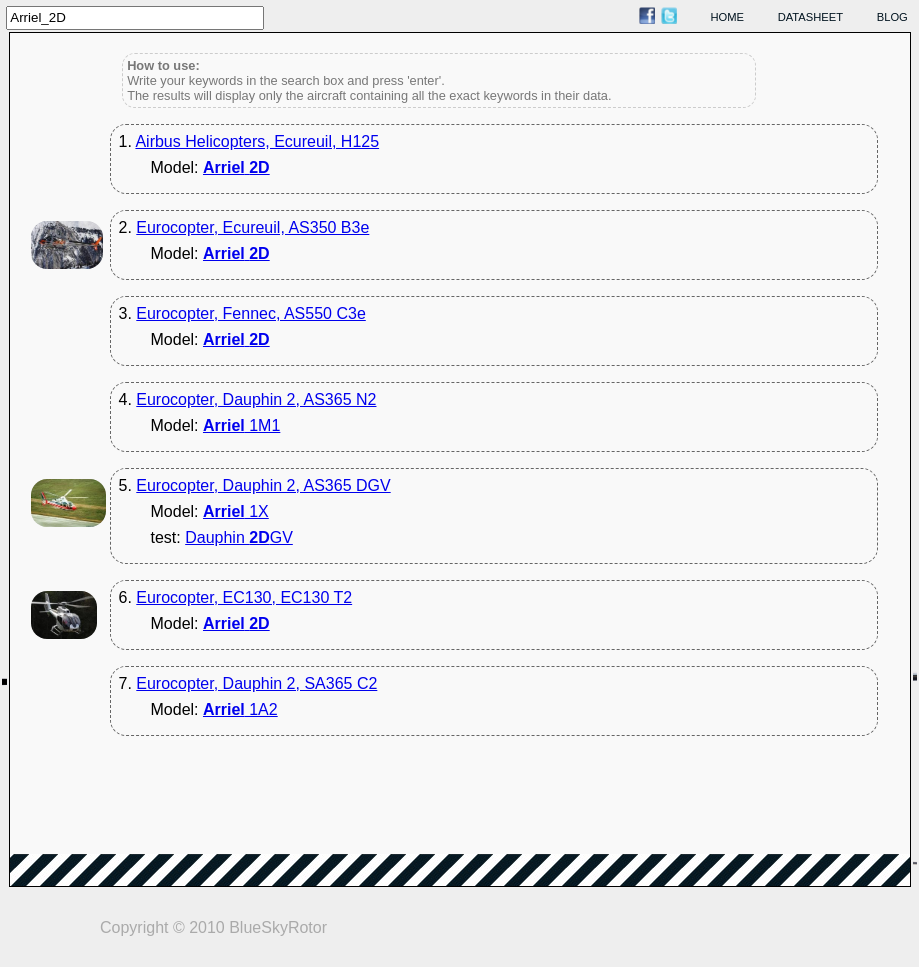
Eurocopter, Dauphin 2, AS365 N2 (256, 399)
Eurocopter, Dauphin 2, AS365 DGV (263, 485)
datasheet (810, 17)
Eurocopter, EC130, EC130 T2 (244, 597)
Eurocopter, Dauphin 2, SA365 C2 (256, 683)
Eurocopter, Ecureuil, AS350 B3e (252, 227)
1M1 (241, 425)
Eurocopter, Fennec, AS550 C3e (250, 313)
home (728, 17)
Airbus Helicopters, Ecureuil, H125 (257, 141)
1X (236, 511)
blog (892, 17)
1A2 (240, 709)
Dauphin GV (239, 537)
